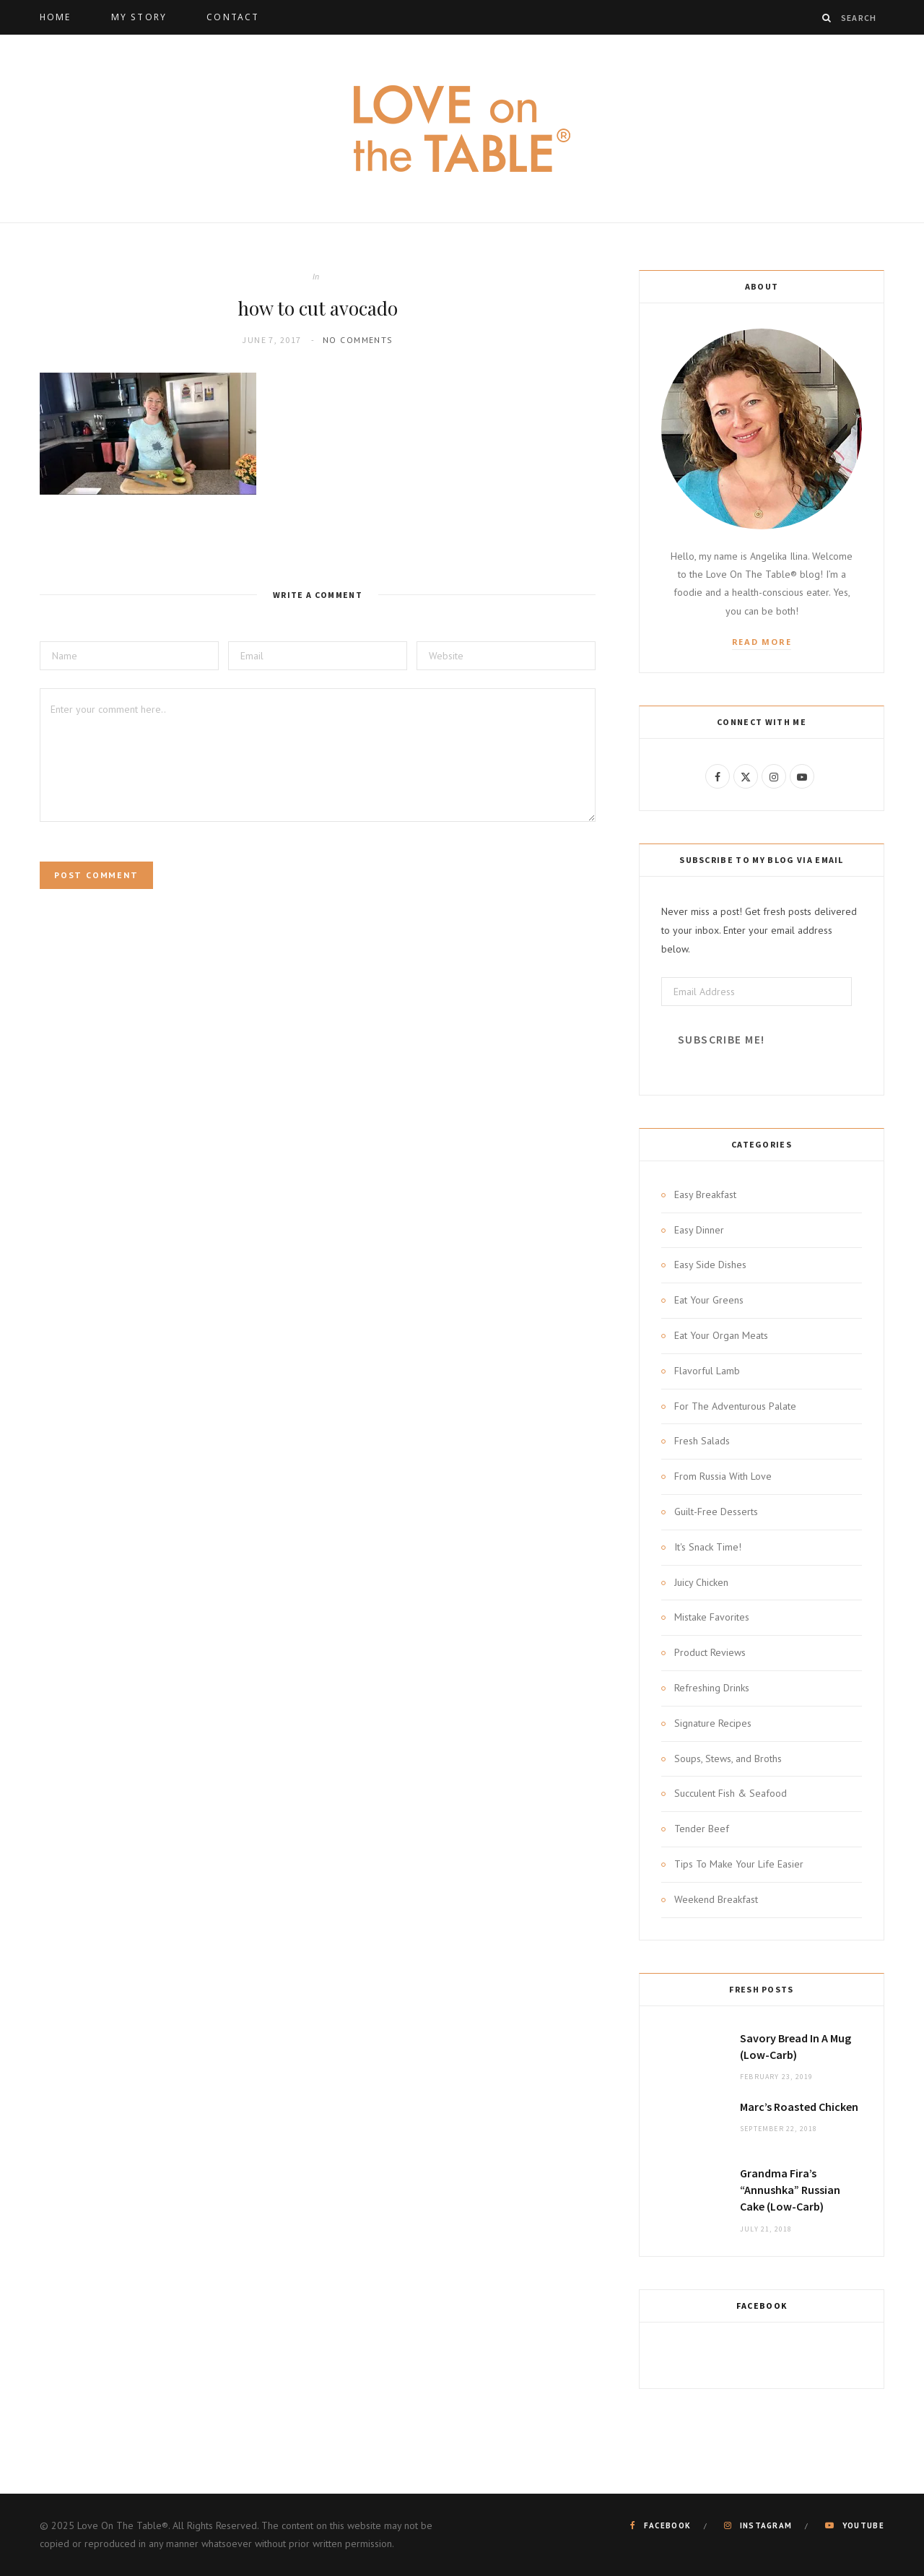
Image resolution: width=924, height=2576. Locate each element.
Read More (762, 641)
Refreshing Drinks (711, 1687)
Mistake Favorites (711, 1616)
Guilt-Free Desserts (716, 1511)
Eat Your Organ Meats (721, 1335)
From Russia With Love (723, 1476)
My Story (139, 17)
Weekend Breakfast (716, 1899)
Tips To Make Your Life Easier (738, 1863)
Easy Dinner (699, 1229)
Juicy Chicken (701, 1582)
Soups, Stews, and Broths (728, 1758)
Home (55, 17)
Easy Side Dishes (710, 1264)
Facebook (762, 2305)
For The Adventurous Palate (735, 1406)
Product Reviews (710, 1652)
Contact (232, 17)
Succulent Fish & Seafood (730, 1793)
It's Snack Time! (707, 1546)
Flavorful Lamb (707, 1370)
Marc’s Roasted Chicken (799, 2106)
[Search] (827, 17)
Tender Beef (701, 1828)
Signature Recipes (712, 1723)
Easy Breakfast (705, 1194)
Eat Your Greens (709, 1299)
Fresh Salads (702, 1440)
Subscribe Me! (721, 1039)
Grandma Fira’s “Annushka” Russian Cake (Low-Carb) (790, 2189)
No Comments (358, 339)
